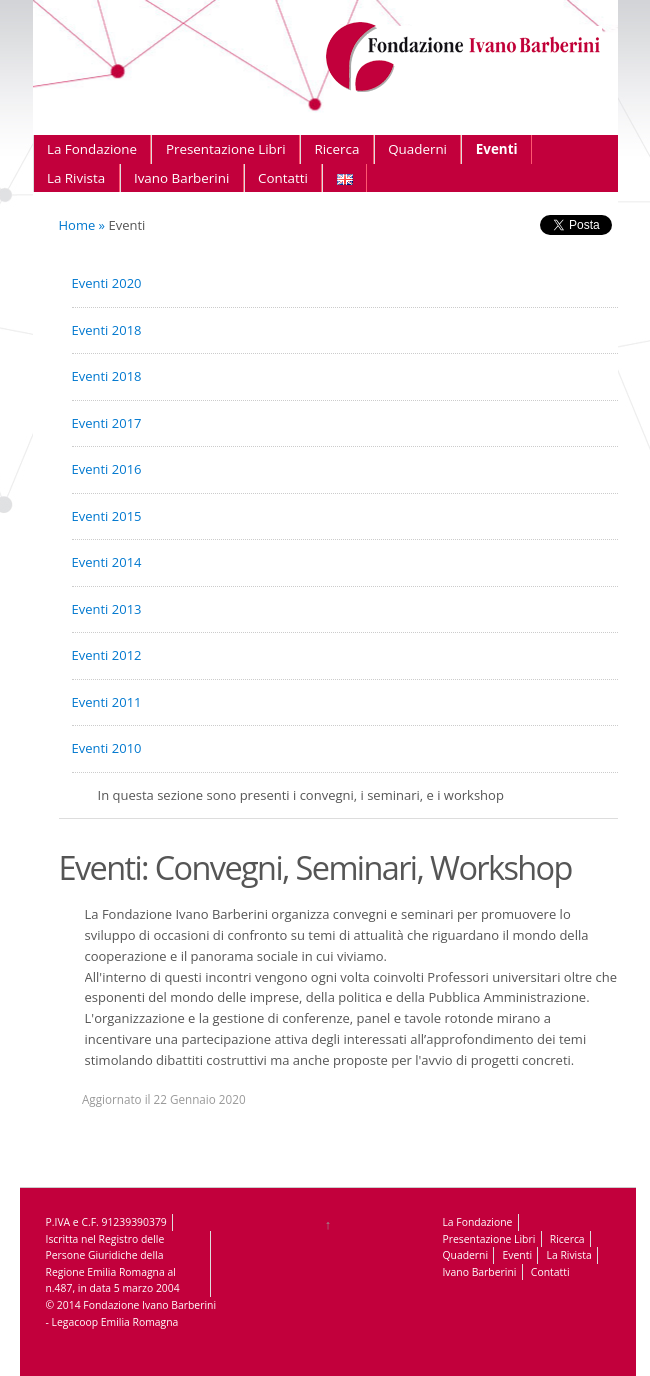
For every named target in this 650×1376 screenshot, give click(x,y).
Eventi (497, 149)
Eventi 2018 (107, 330)
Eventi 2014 (107, 562)
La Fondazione (92, 149)
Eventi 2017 (107, 423)
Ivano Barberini (181, 178)
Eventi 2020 (107, 283)
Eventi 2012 (107, 655)
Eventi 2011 (107, 702)
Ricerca (336, 149)
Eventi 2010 (107, 748)
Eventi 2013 (107, 609)
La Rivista (76, 178)
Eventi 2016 (107, 469)
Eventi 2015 (107, 516)
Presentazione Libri (226, 149)
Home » (82, 225)
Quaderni (417, 149)
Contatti (283, 178)
